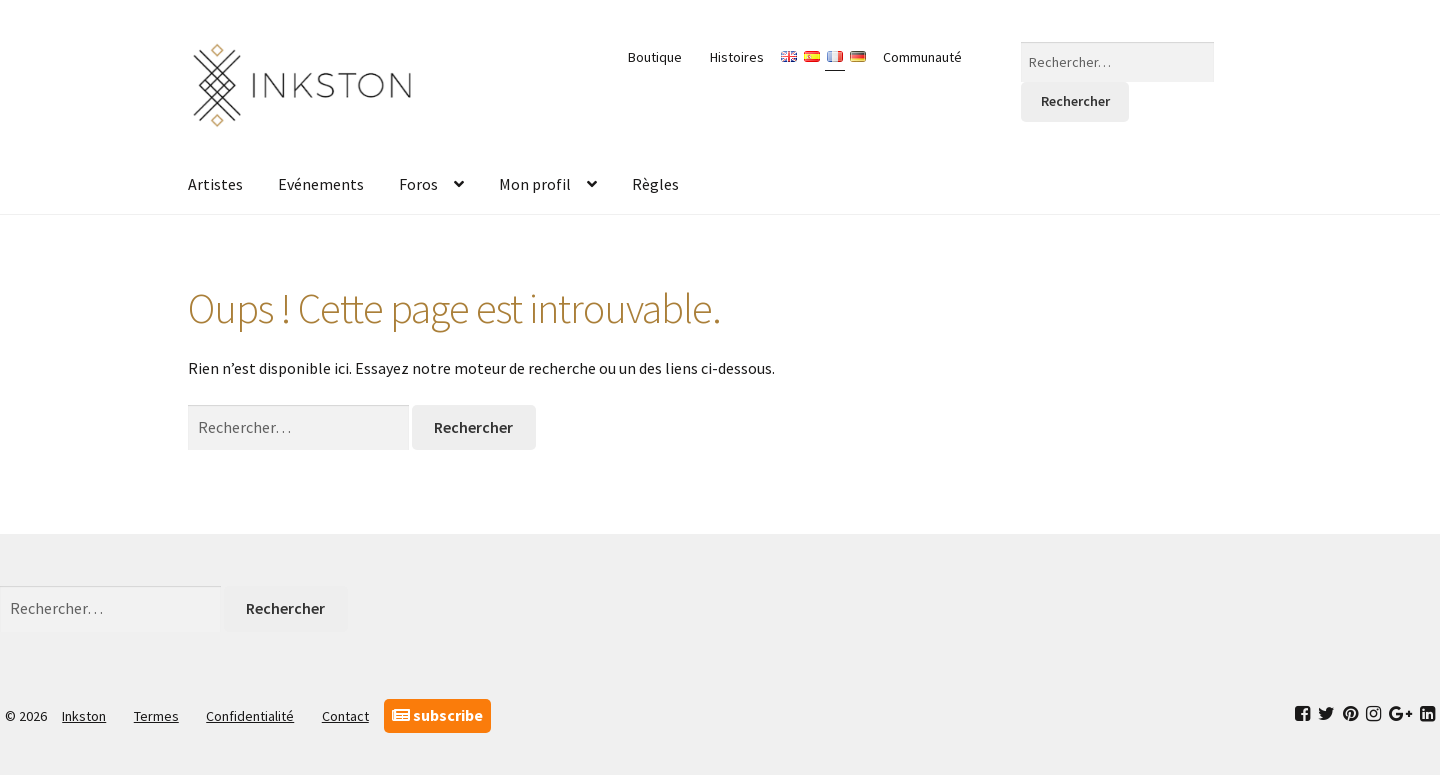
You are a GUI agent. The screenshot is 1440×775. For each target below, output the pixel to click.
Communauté (922, 57)
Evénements (321, 184)
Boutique (655, 57)
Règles (655, 184)
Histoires (737, 57)
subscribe (437, 715)
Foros (418, 184)
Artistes (215, 184)
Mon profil (535, 184)
